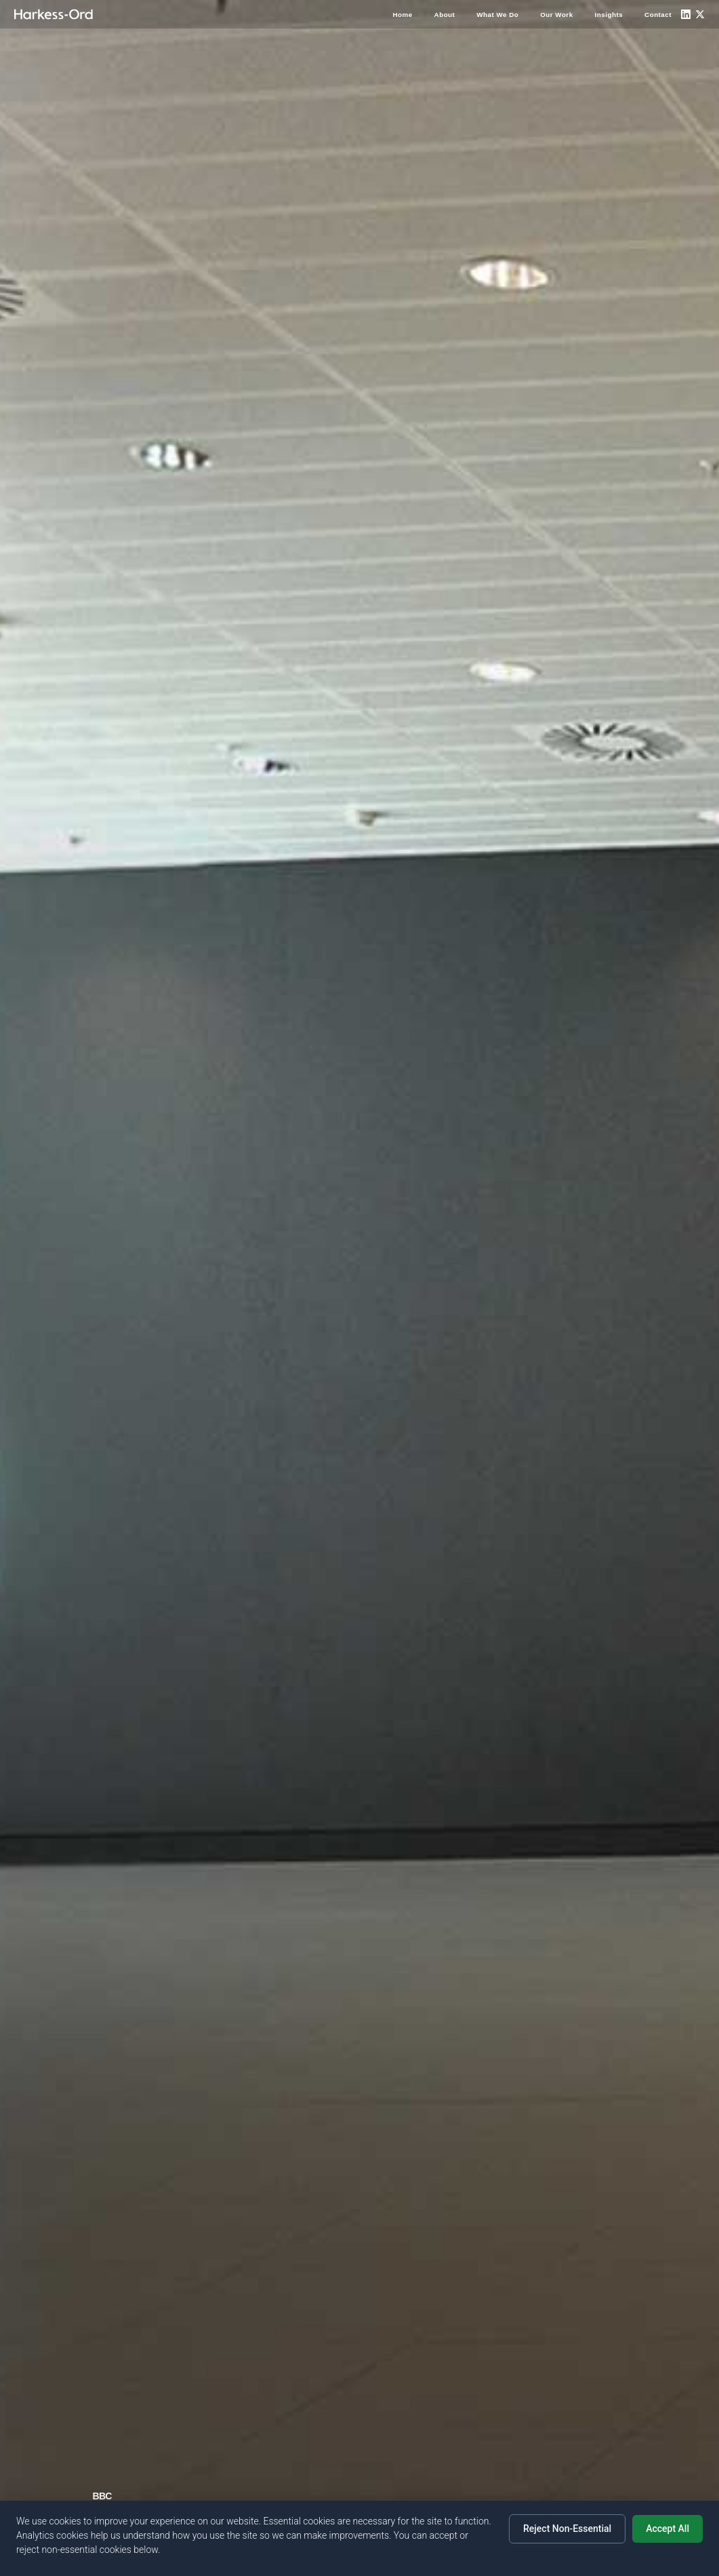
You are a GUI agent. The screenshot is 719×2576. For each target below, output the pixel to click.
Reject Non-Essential (567, 2528)
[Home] (54, 14)
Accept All (667, 2528)
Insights (609, 14)
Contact (658, 14)
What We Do (497, 14)
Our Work (556, 14)
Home (402, 14)
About (444, 14)
